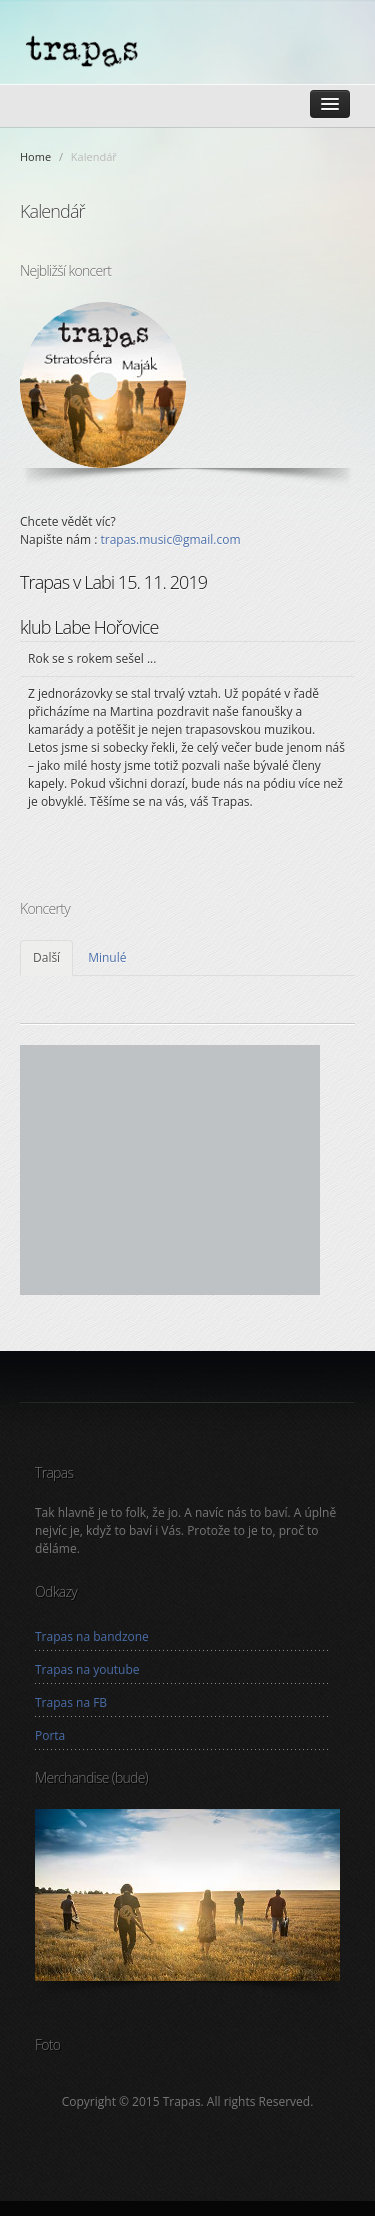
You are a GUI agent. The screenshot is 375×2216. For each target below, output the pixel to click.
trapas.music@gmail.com (170, 539)
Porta (50, 1735)
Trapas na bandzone (92, 1636)
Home (35, 156)
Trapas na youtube (87, 1669)
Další (46, 957)
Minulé (107, 957)
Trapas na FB (71, 1702)
